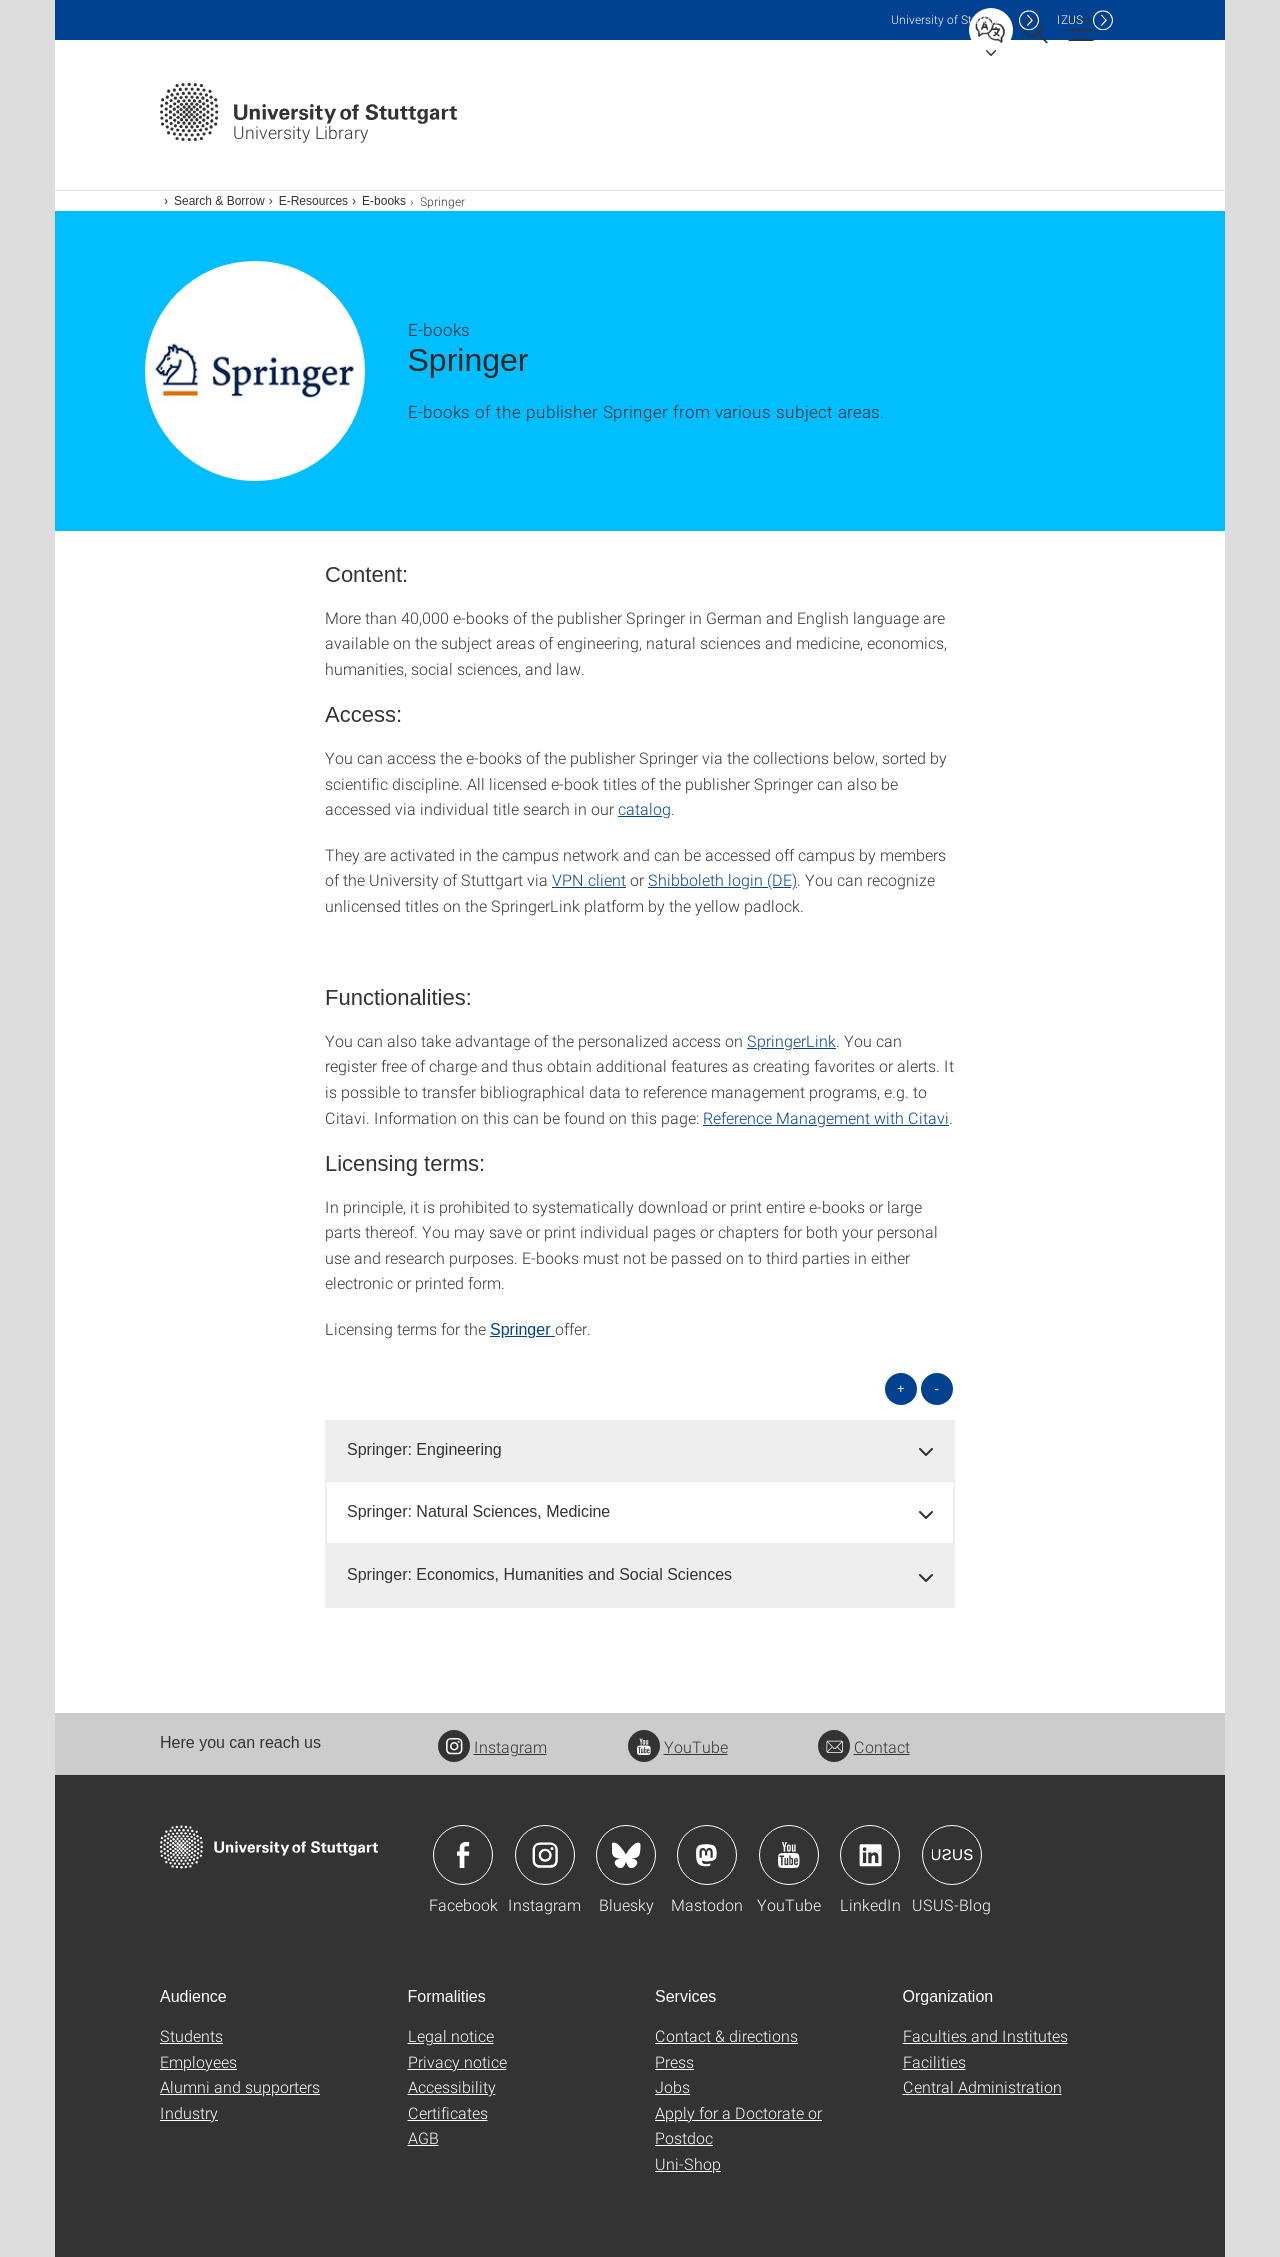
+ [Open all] (901, 1388)
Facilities (934, 2061)
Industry (189, 2112)
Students (191, 2035)
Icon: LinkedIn (870, 1855)
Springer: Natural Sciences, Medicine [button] (478, 1511)
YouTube (678, 1746)
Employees (198, 2061)
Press (674, 2061)
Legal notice (451, 2035)
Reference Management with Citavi (826, 1117)
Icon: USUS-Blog (952, 1855)
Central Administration (982, 2086)
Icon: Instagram (545, 1855)
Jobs (672, 2086)
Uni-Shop (688, 2163)
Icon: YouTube (789, 1855)
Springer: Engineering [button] (424, 1449)
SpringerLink (791, 1040)
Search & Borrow (219, 201)
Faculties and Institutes (985, 2035)
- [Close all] (937, 1388)
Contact (864, 1746)
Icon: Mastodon (707, 1855)
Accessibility (452, 2086)
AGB (423, 2137)
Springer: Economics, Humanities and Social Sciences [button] (539, 1574)
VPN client (589, 879)
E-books (384, 201)
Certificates (448, 2112)
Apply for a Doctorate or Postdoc (738, 2125)
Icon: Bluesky (626, 1855)
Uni (950, 19)
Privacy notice (457, 2061)
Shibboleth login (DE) (722, 879)
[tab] (640, 1450)
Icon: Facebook (463, 1855)
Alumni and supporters (240, 2086)
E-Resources (313, 201)
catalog (644, 808)
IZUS (1070, 19)
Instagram (492, 1746)
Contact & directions (726, 2035)
